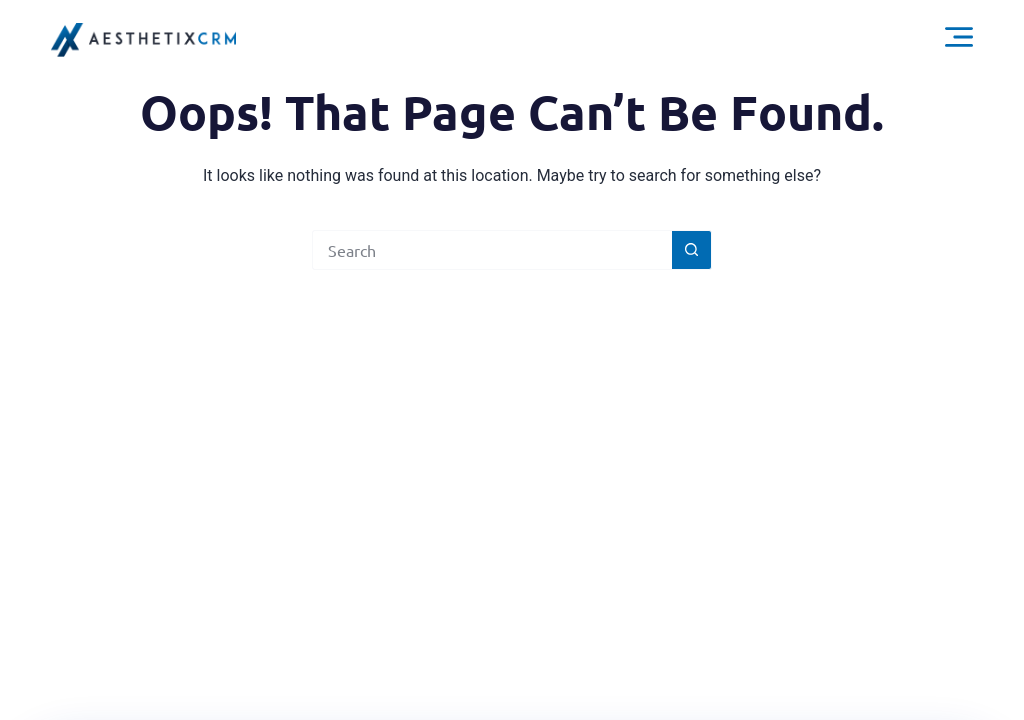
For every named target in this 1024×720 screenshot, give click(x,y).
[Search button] (692, 250)
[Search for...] (492, 250)
